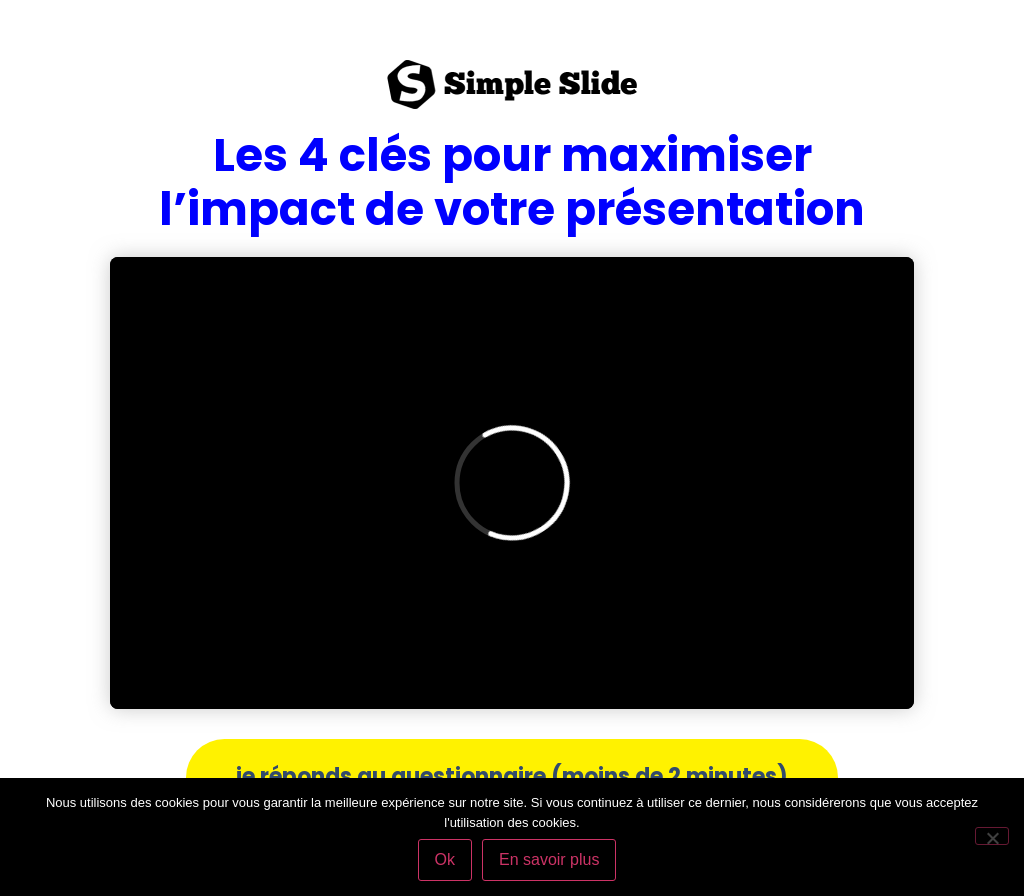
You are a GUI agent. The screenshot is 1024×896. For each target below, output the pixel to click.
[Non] (992, 836)
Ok (445, 859)
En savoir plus (549, 859)
